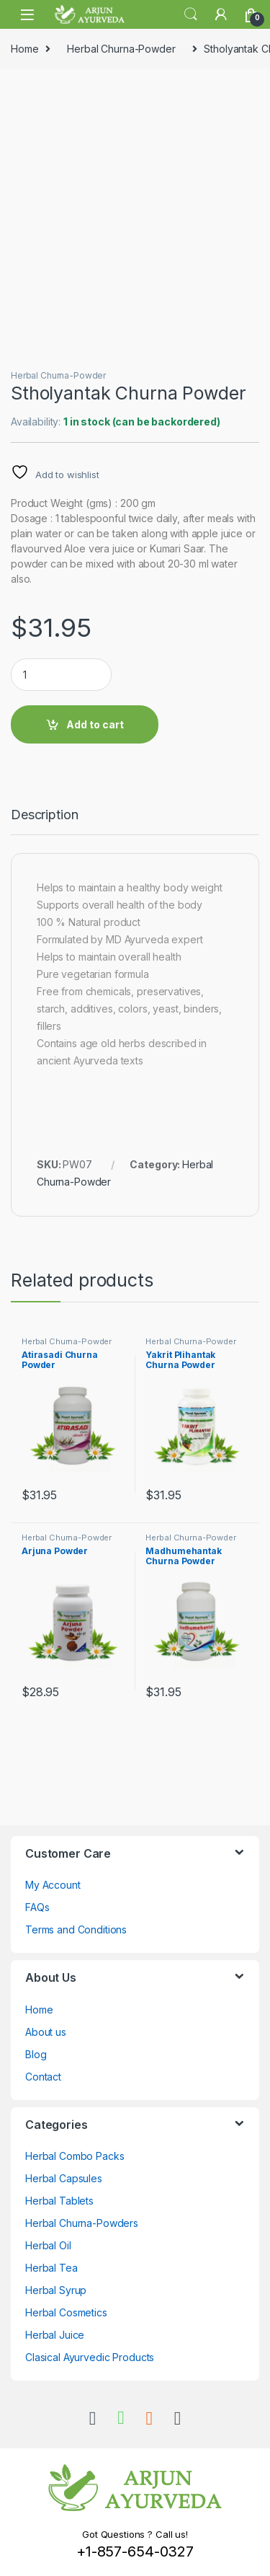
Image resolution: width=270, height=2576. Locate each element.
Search (191, 14)
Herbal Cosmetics (66, 2312)
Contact (43, 2076)
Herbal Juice (54, 2335)
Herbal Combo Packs (74, 2156)
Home (24, 49)
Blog (35, 2054)
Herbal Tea (51, 2268)
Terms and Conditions (76, 1929)
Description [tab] (44, 815)
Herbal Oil (48, 2245)
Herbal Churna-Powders (81, 2223)
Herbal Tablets (59, 2201)
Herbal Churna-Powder (121, 49)
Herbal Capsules (63, 2178)
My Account (53, 1885)
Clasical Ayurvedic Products (89, 2357)
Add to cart (95, 724)
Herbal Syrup (55, 2290)
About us (45, 2032)
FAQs (37, 1907)
